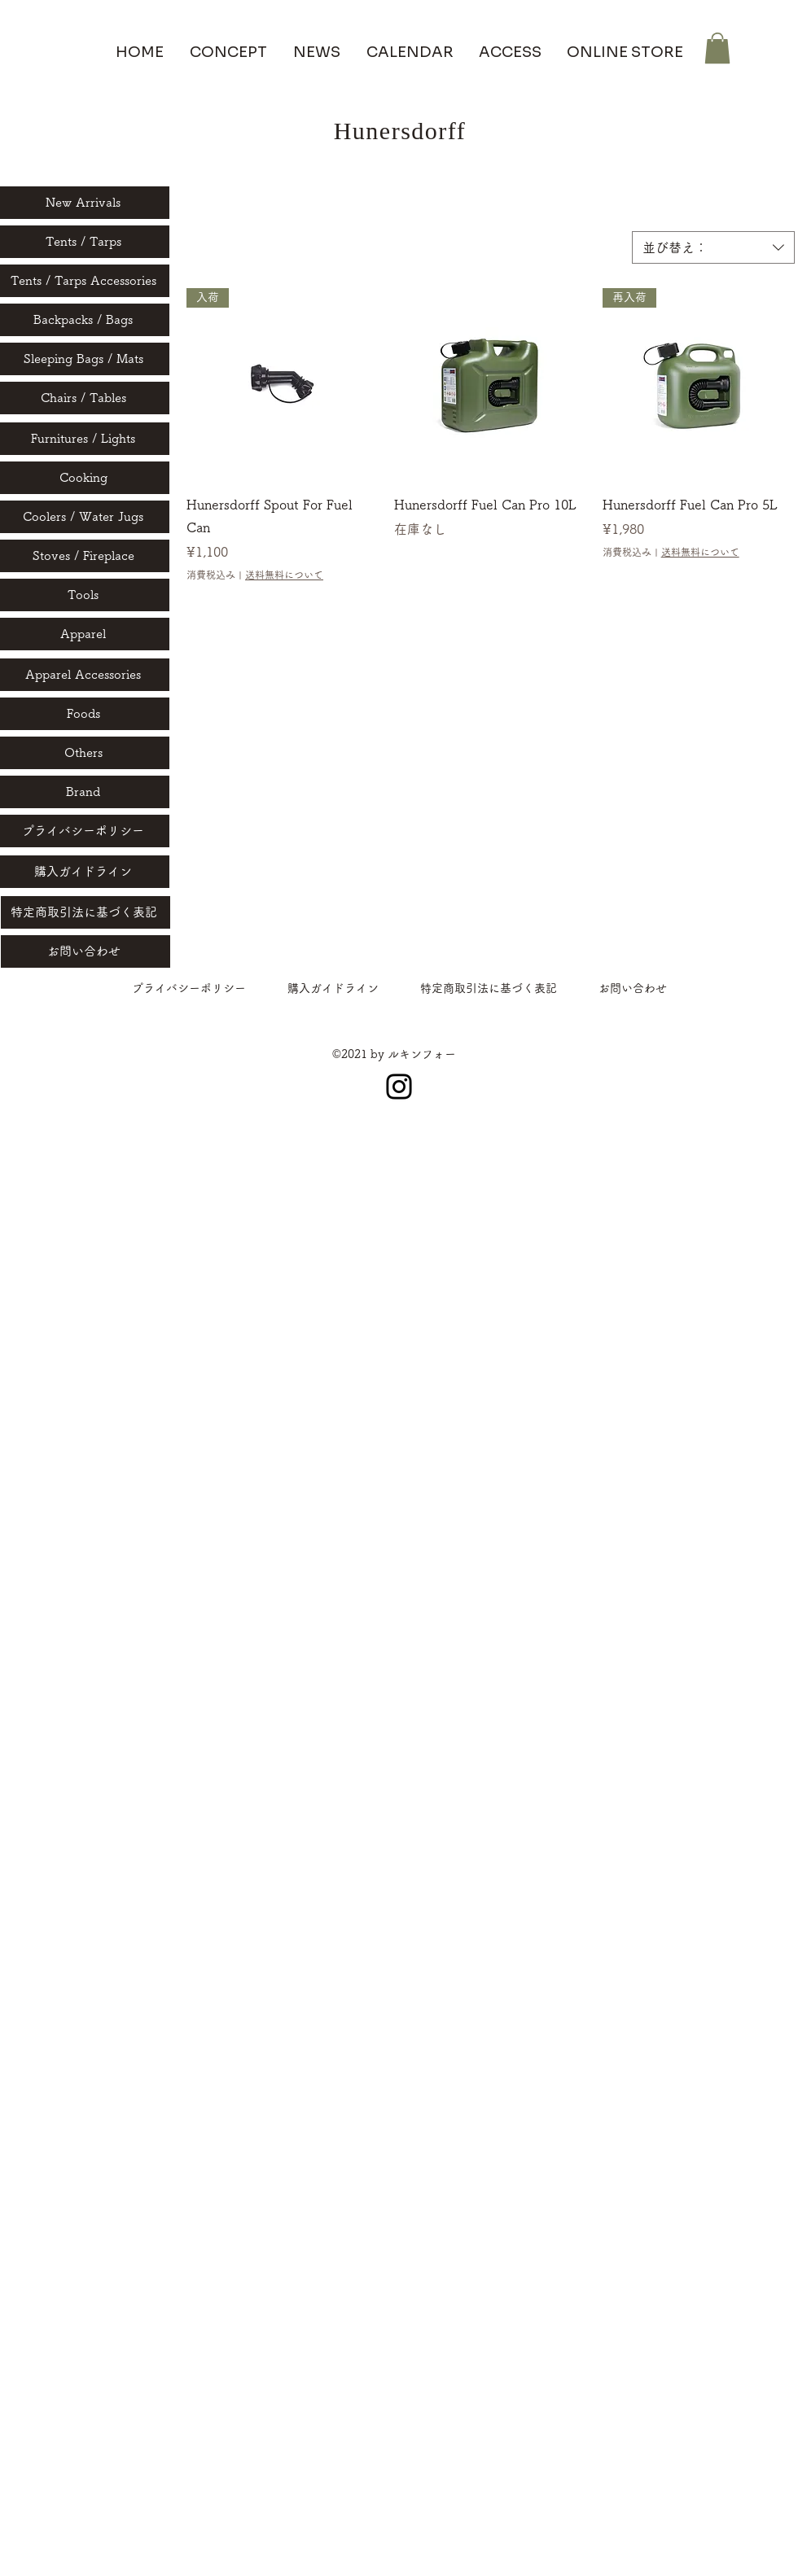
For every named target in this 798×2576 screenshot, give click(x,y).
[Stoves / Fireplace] (84, 556)
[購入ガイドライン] (84, 871)
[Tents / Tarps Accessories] (84, 281)
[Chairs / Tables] (84, 398)
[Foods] (84, 714)
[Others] (84, 753)
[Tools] (84, 595)
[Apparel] (84, 634)
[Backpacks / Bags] (84, 320)
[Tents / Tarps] (84, 241)
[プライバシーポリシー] (84, 831)
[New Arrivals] (84, 202)
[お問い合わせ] (85, 951)
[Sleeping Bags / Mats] (84, 359)
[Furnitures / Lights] (84, 438)
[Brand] (84, 792)
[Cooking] (84, 477)
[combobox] (713, 247)
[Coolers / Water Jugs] (84, 517)
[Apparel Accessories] (84, 674)
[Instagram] (399, 1086)
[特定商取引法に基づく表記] (85, 912)
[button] (717, 48)
